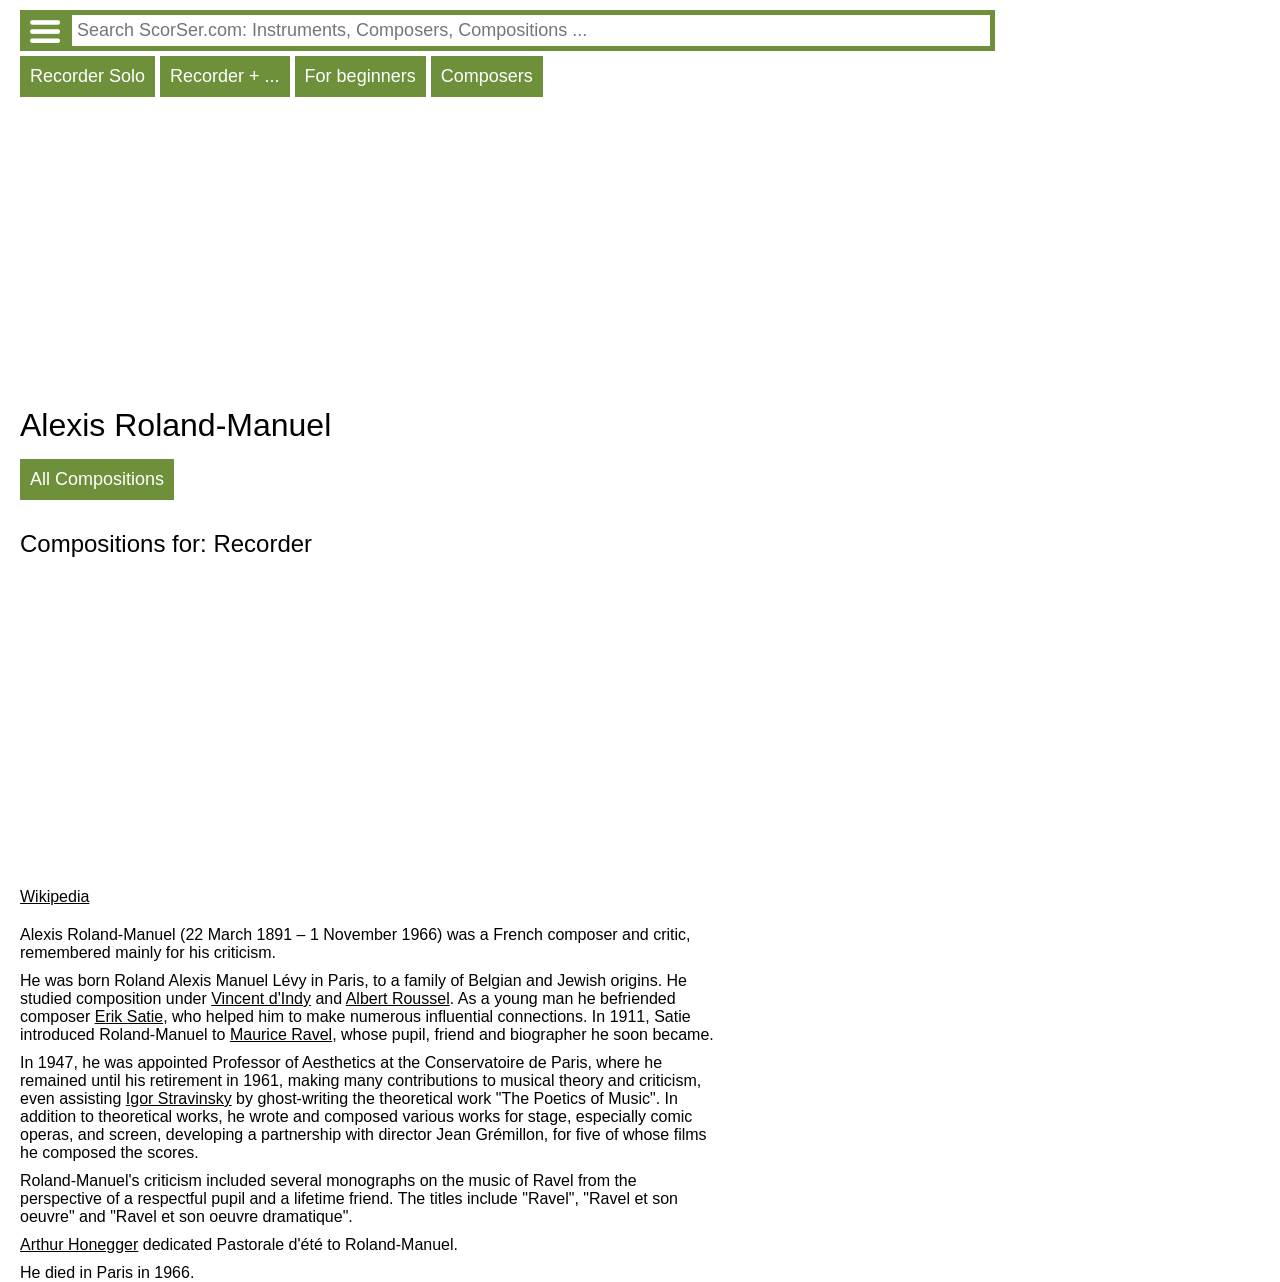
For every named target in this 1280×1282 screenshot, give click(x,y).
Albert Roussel (398, 998)
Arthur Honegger (79, 1244)
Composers (487, 76)
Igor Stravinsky (179, 1098)
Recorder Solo (87, 76)
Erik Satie (129, 1016)
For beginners (360, 76)
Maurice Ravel (281, 1034)
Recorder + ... (225, 76)
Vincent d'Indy (261, 998)
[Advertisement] (507, 257)
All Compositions (97, 479)
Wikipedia (54, 896)
